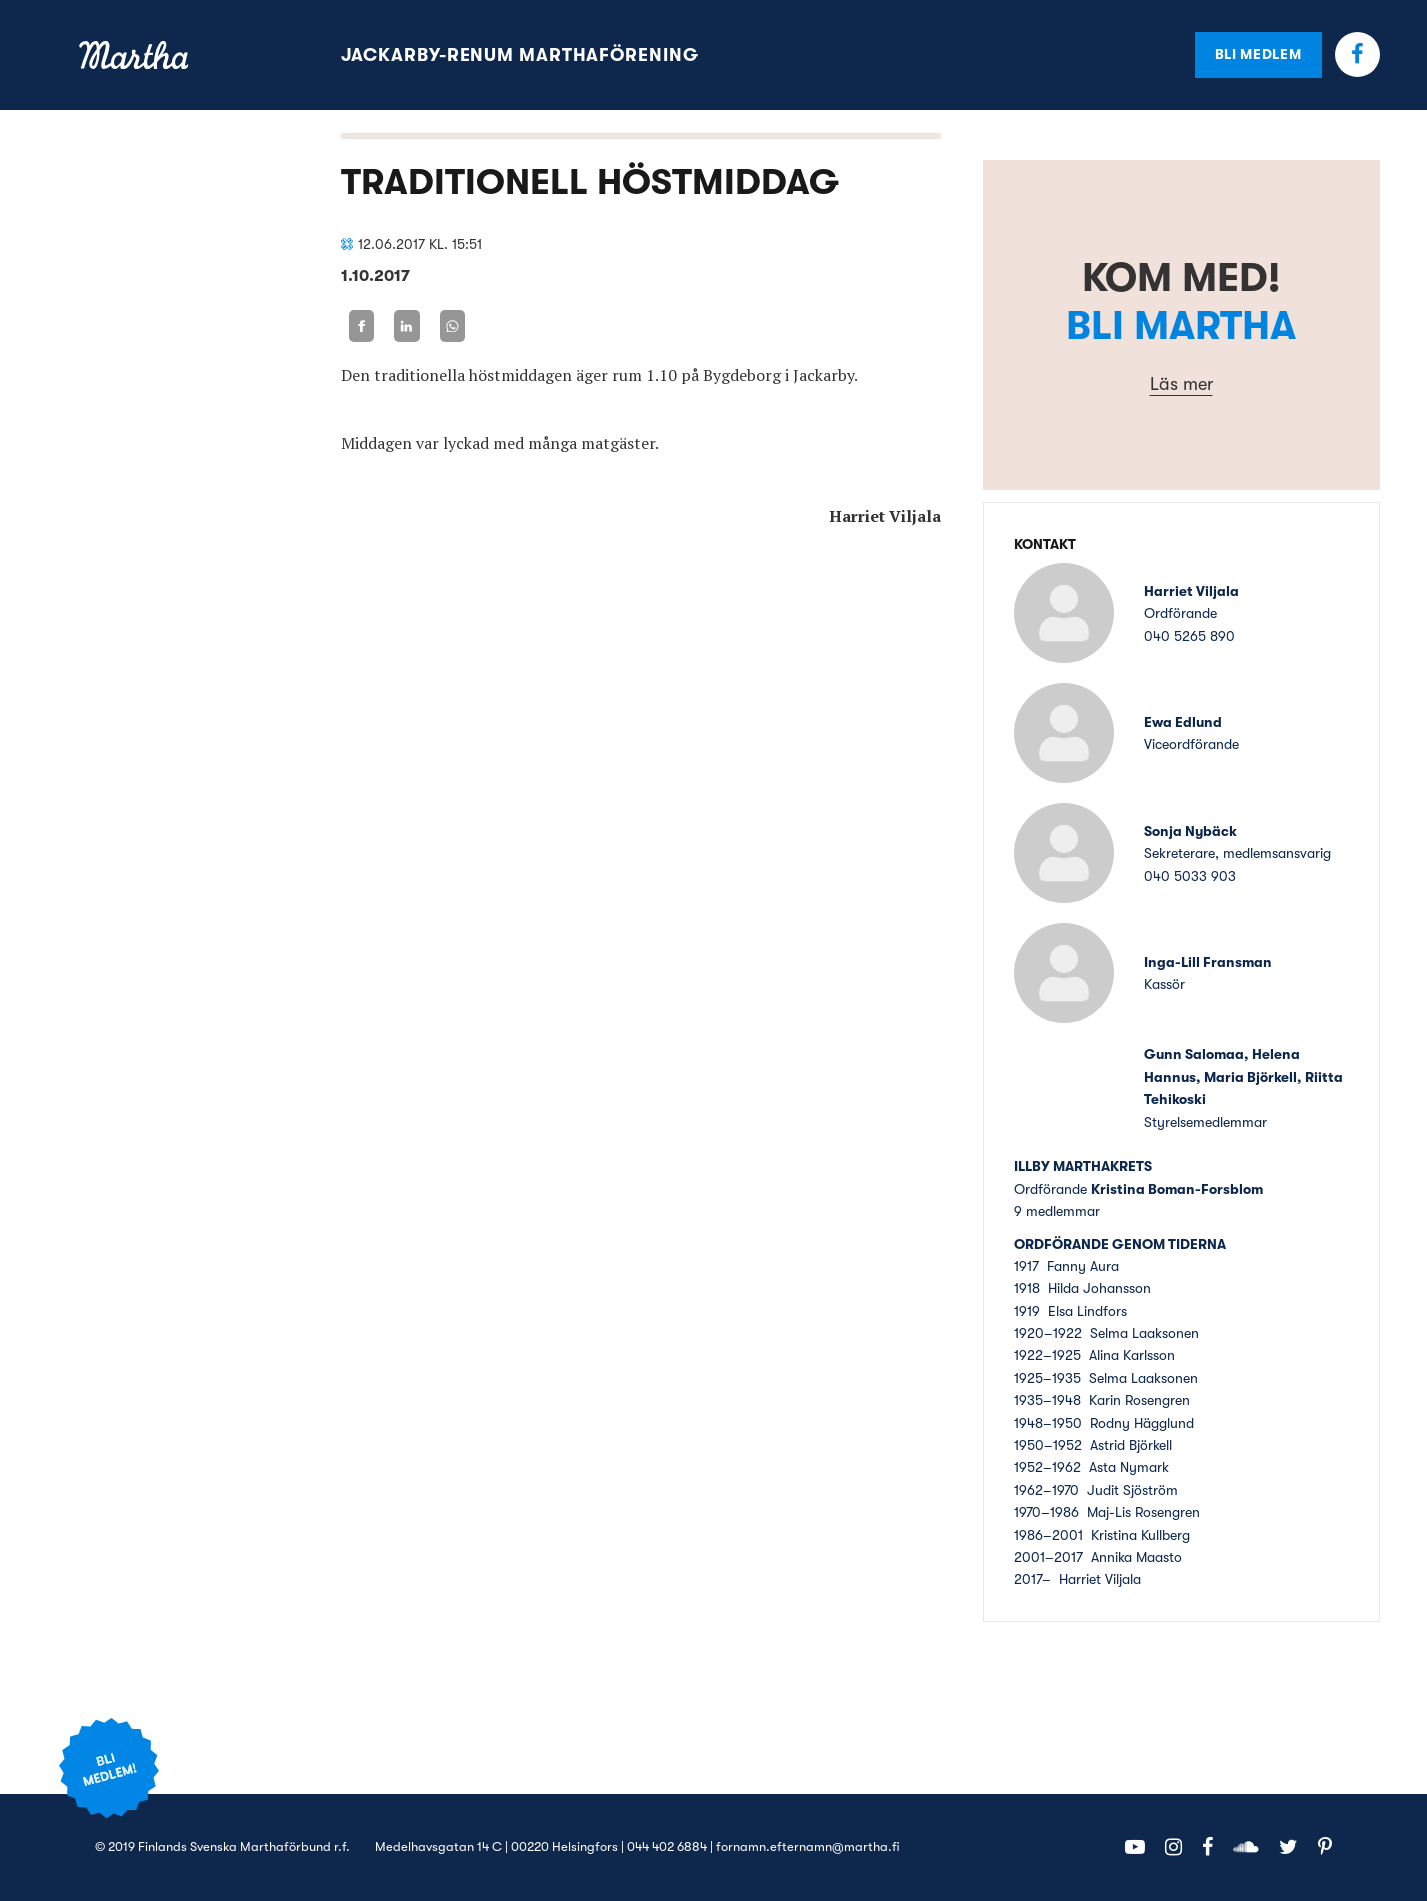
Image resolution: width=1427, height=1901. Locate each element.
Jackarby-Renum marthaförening (520, 55)
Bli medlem (1258, 54)
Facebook (1357, 54)
